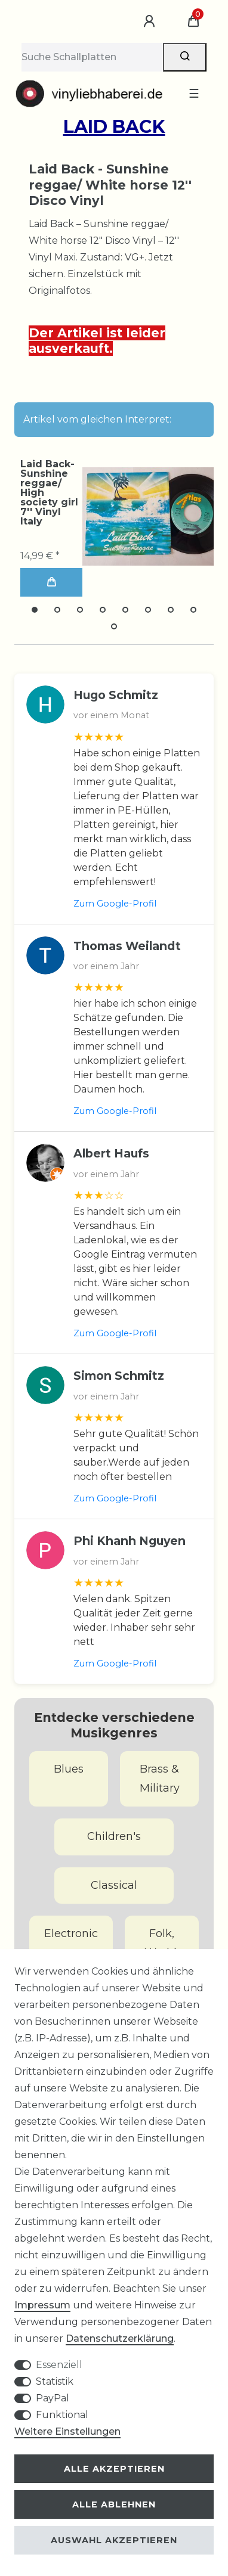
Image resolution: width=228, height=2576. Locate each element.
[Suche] (185, 57)
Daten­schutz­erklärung (120, 2338)
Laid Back (114, 127)
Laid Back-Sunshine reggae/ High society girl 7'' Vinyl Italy (49, 493)
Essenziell (59, 2364)
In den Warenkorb (51, 582)
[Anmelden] (151, 21)
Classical (114, 1885)
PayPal (52, 2398)
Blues (69, 1769)
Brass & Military (160, 1778)
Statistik (54, 2381)
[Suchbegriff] (92, 57)
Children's (114, 1836)
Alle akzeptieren (114, 2468)
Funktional (62, 2414)
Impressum (42, 2305)
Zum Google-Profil (114, 903)
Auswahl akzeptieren (114, 2540)
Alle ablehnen (114, 2504)
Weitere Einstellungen (67, 2431)
